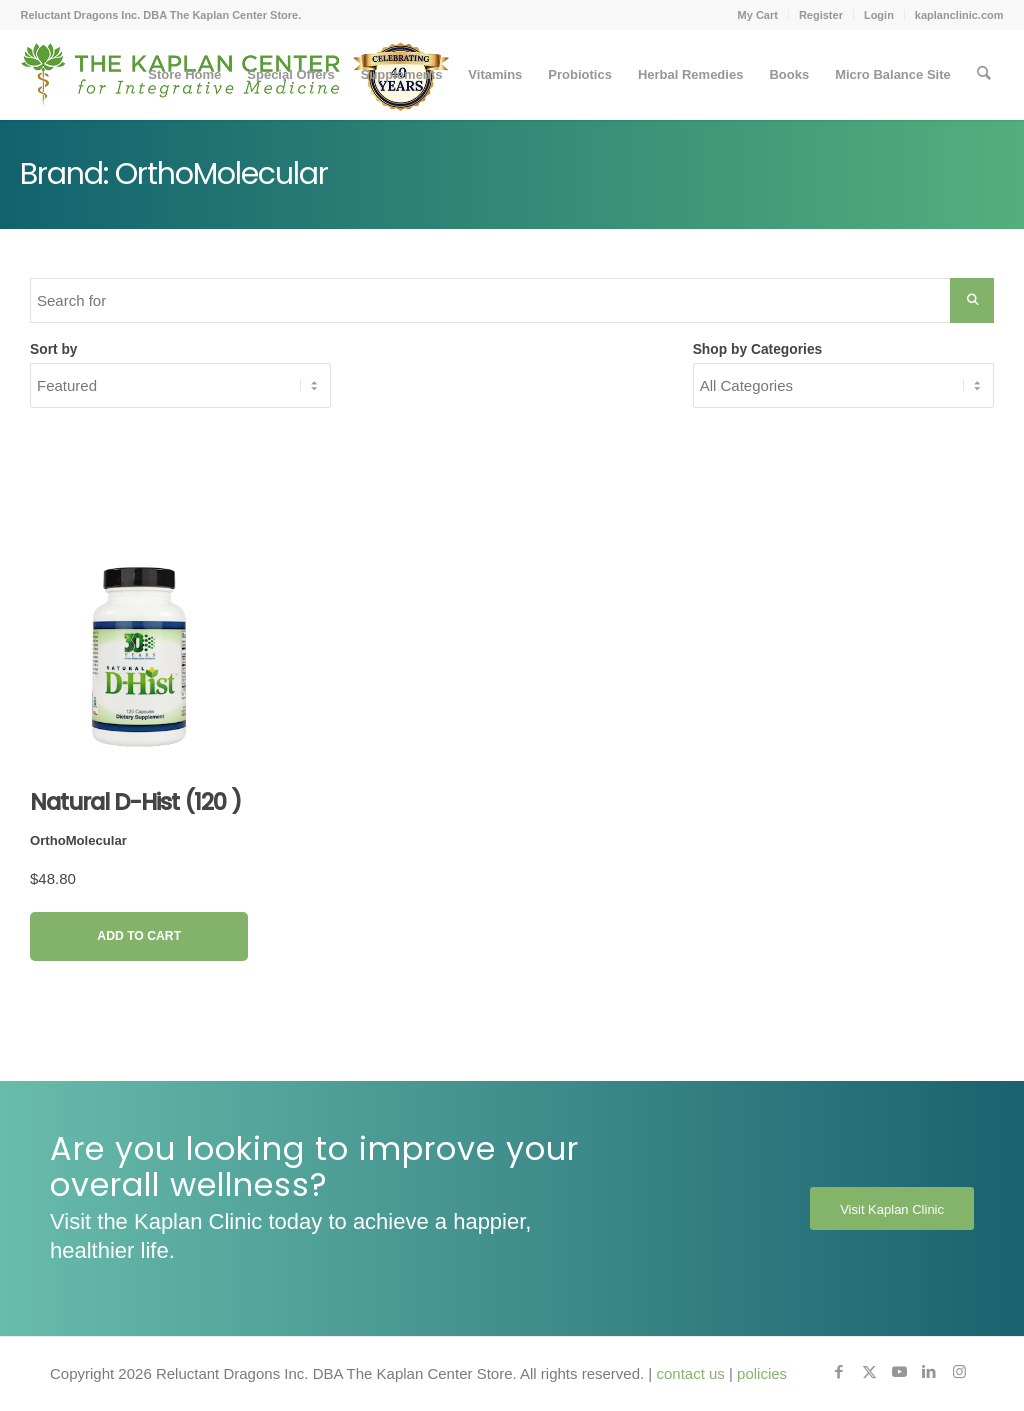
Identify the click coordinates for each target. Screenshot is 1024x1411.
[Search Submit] (972, 300)
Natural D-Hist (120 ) (135, 802)
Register (821, 15)
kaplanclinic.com (959, 15)
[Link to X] (869, 1372)
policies (762, 1373)
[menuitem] (758, 15)
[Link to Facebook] (839, 1372)
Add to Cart (139, 936)
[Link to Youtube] (899, 1372)
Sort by (54, 349)
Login (879, 15)
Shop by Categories (758, 349)
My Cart (758, 15)
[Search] (983, 75)
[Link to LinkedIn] (929, 1372)
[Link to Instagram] (959, 1372)
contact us (690, 1373)
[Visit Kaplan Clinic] (892, 1209)
